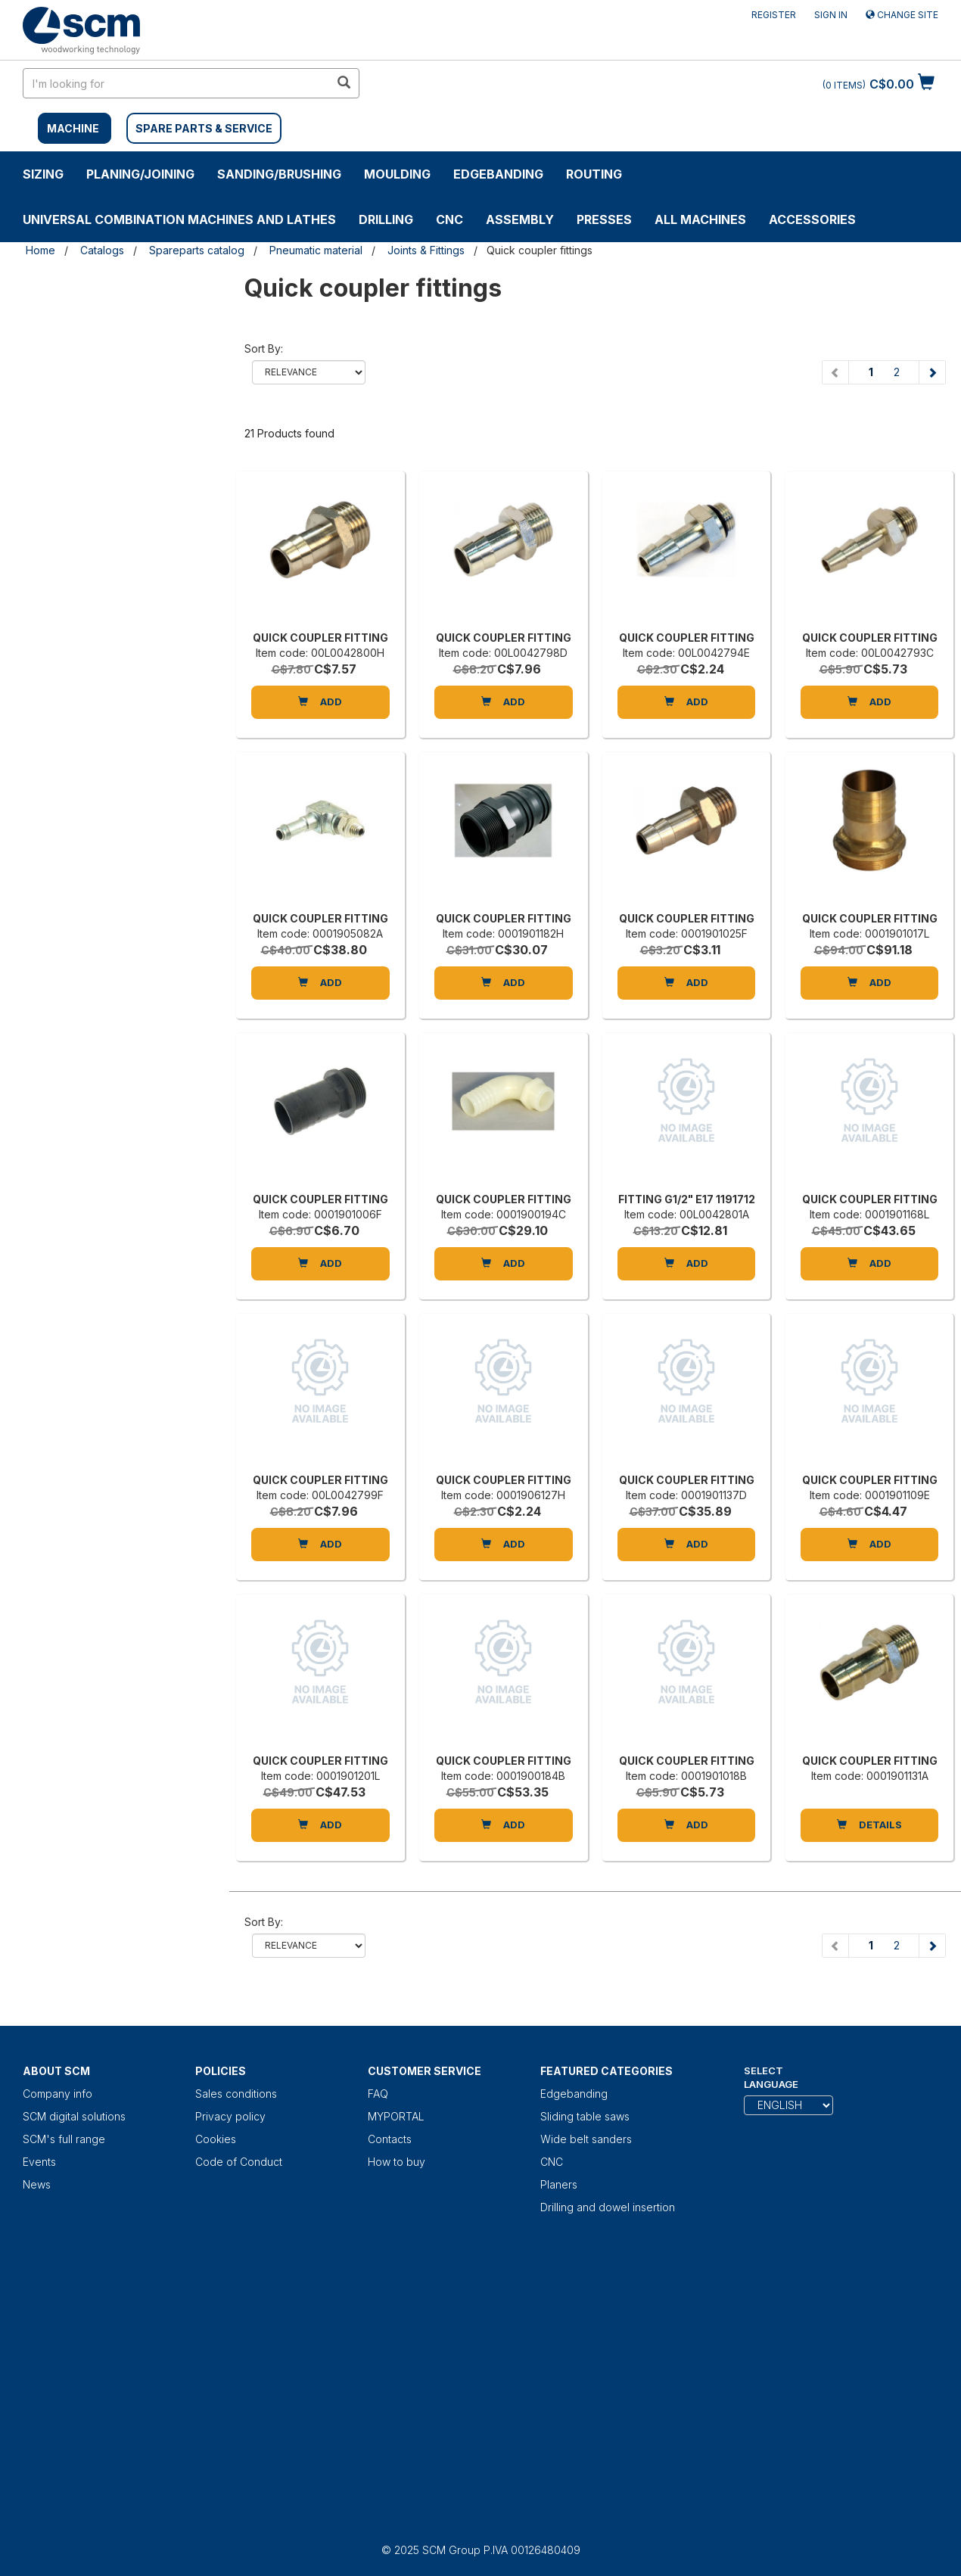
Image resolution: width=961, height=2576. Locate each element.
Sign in (830, 14)
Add (320, 701)
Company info (57, 2093)
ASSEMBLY (520, 219)
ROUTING (594, 174)
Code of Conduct (238, 2161)
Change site (902, 14)
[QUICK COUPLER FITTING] (320, 555)
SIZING (43, 174)
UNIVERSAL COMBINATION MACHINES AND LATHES (179, 219)
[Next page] (932, 372)
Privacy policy (230, 2116)
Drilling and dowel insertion (607, 2207)
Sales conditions (236, 2093)
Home (40, 250)
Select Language (771, 2077)
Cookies (215, 2139)
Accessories (812, 219)
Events (39, 2161)
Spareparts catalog (196, 250)
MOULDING (397, 174)
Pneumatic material (315, 250)
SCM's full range (64, 2139)
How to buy (396, 2161)
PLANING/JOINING (140, 174)
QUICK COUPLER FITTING (320, 637)
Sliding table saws (585, 2116)
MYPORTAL (396, 2116)
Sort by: (263, 348)
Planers (558, 2184)
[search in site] (176, 83)
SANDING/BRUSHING (279, 174)
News (37, 2184)
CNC (449, 219)
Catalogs (102, 250)
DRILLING (386, 219)
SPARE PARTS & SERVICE (203, 128)
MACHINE (73, 128)
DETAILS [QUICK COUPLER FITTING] (869, 1824)
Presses (604, 219)
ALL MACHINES (700, 219)
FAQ (378, 2093)
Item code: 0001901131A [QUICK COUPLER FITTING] (869, 1775)
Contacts (390, 2139)
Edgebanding (498, 174)
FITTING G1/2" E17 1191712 (686, 1199)
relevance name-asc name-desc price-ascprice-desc (308, 372)
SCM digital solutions (74, 2116)
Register (773, 14)
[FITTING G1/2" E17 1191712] (686, 1116)
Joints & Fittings (426, 250)
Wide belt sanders (586, 2139)
